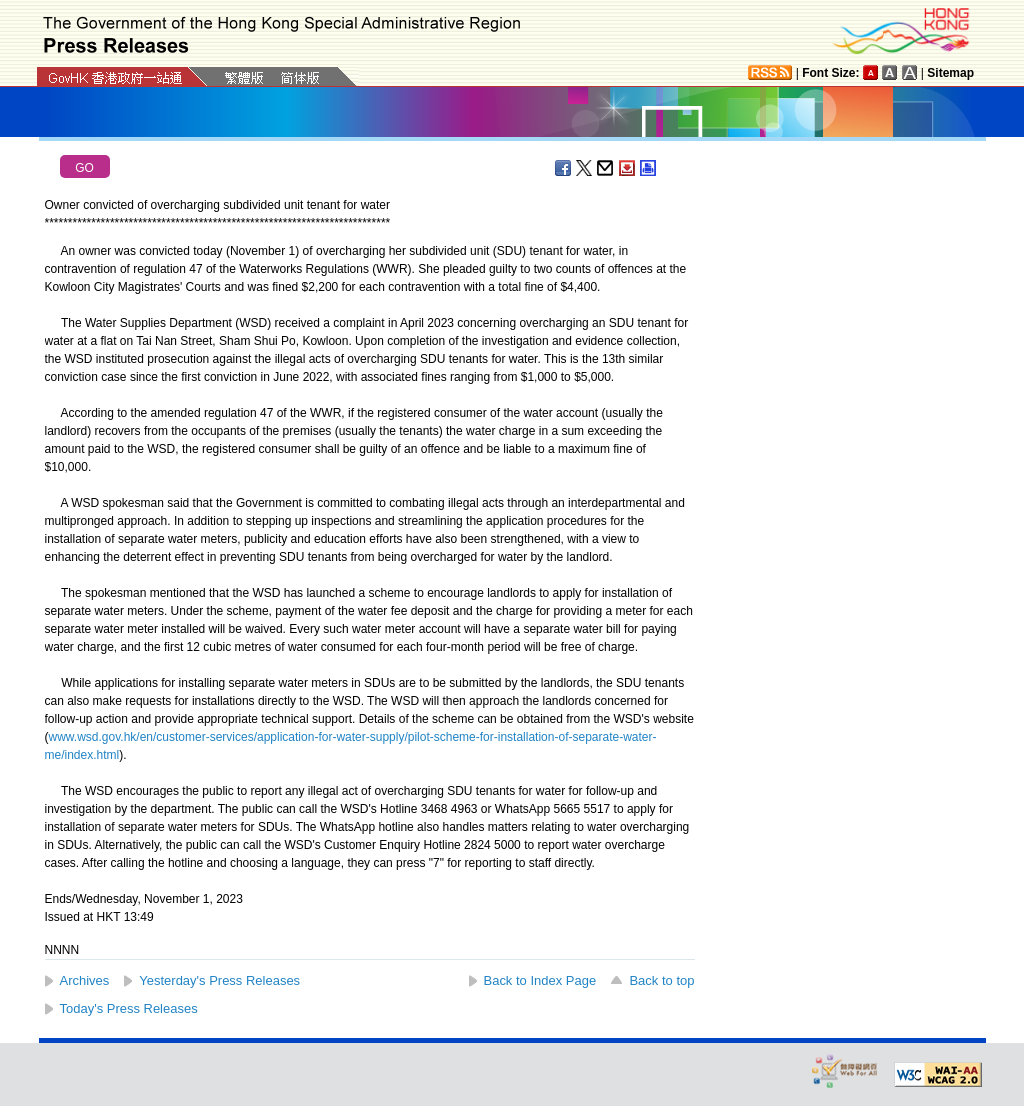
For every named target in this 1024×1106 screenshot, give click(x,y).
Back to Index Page (540, 980)
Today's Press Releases (129, 1008)
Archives (85, 980)
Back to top (661, 980)
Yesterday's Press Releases (219, 980)
